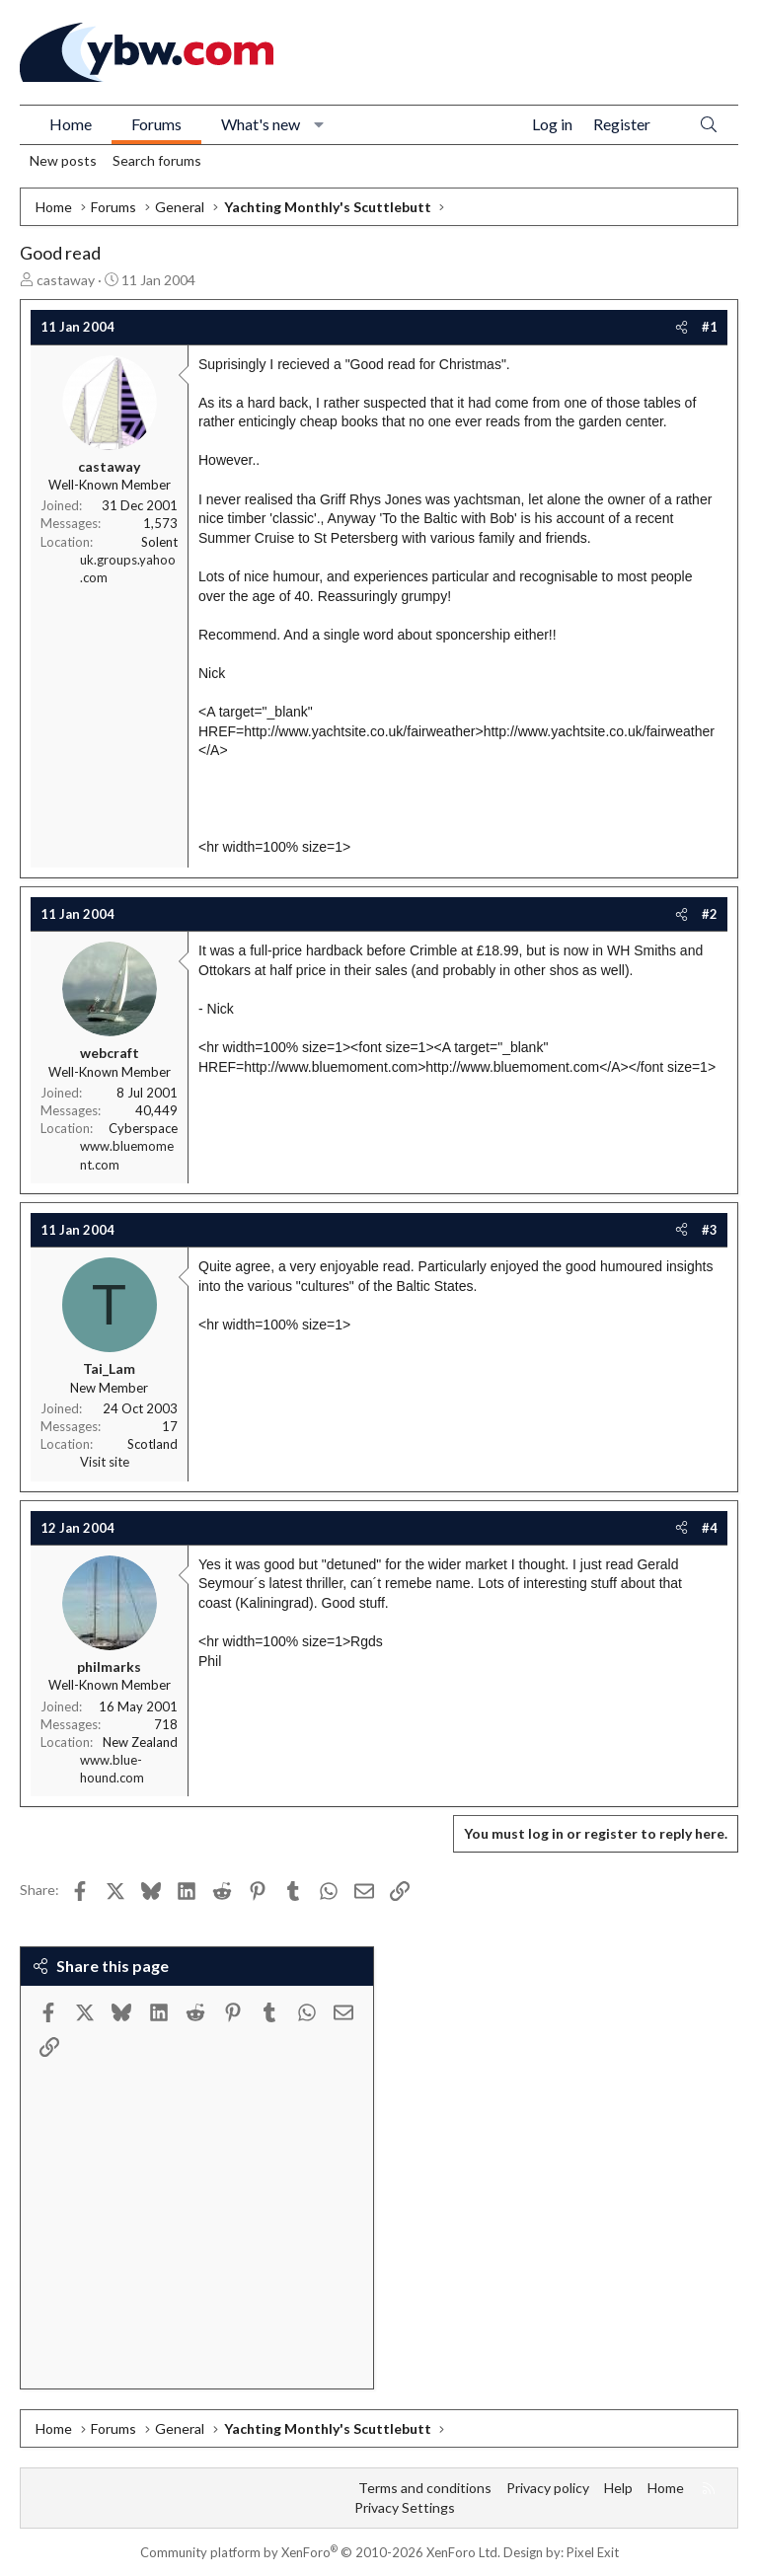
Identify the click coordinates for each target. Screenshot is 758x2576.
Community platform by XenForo (320, 2552)
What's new (260, 123)
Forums (156, 123)
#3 (710, 1230)
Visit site (104, 1462)
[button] (319, 124)
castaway (66, 279)
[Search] (708, 125)
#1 (710, 327)
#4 (710, 1528)
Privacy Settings (404, 2507)
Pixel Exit (593, 2552)
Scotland (152, 1444)
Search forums (157, 160)
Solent (159, 542)
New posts (63, 160)
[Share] (681, 327)
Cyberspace (143, 1128)
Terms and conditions (425, 2487)
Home (70, 123)
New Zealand (140, 1742)
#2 (710, 914)
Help (618, 2487)
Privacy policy (547, 2487)
